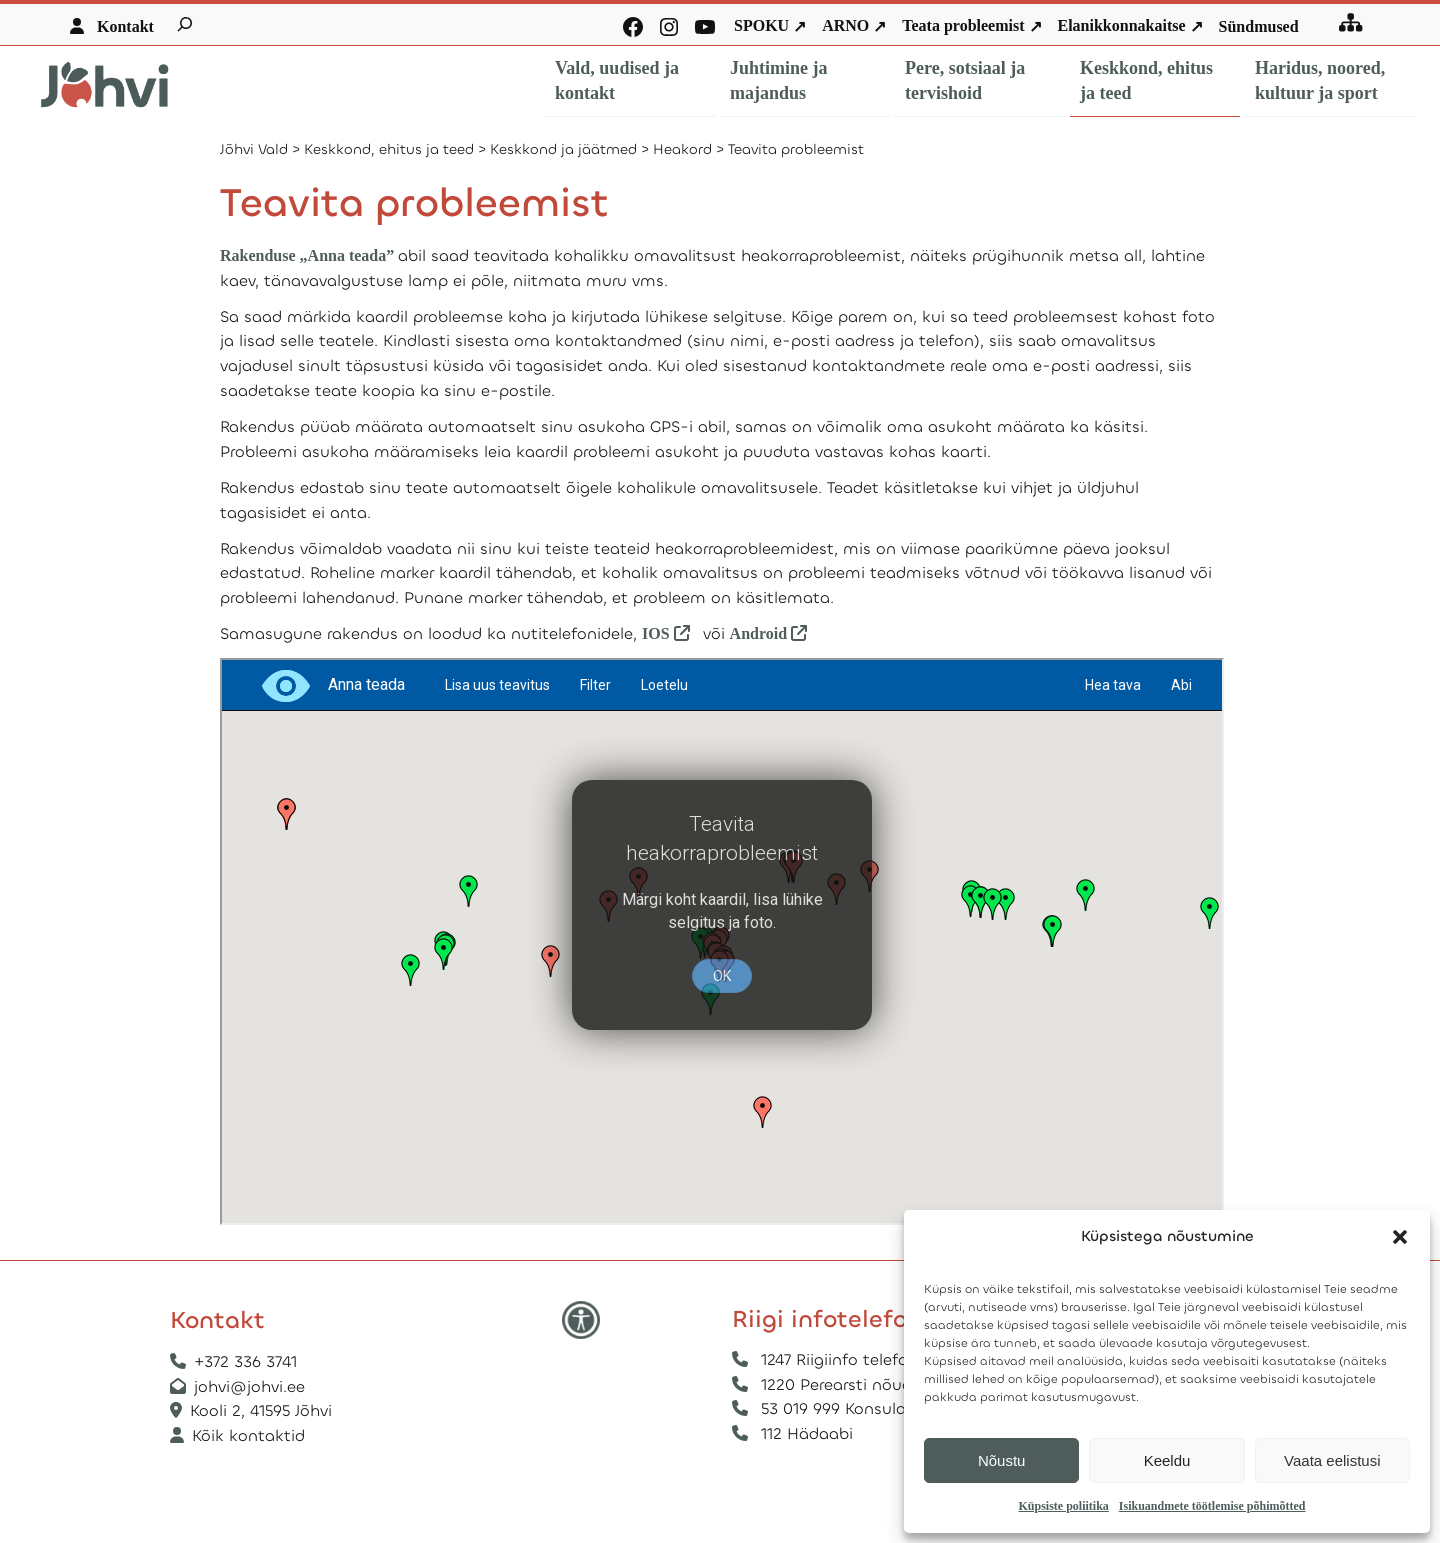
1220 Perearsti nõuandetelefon (878, 1384)
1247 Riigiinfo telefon (839, 1359)
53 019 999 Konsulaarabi (853, 1408)
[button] (1400, 1237)
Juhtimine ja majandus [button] (779, 80)
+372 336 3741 (245, 1361)
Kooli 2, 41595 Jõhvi (263, 1410)
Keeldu (1167, 1460)
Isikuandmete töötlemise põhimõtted (1212, 1506)
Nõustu (1002, 1460)
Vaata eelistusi (1332, 1460)
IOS (658, 633)
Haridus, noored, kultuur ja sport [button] (1320, 80)
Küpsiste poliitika (1063, 1506)
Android (773, 633)
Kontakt (125, 26)
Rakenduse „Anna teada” (307, 255)
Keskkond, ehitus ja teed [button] (1146, 80)
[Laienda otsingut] (185, 24)
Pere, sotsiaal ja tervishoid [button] (965, 80)
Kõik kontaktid (248, 1435)
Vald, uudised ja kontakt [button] (617, 80)
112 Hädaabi (807, 1433)
